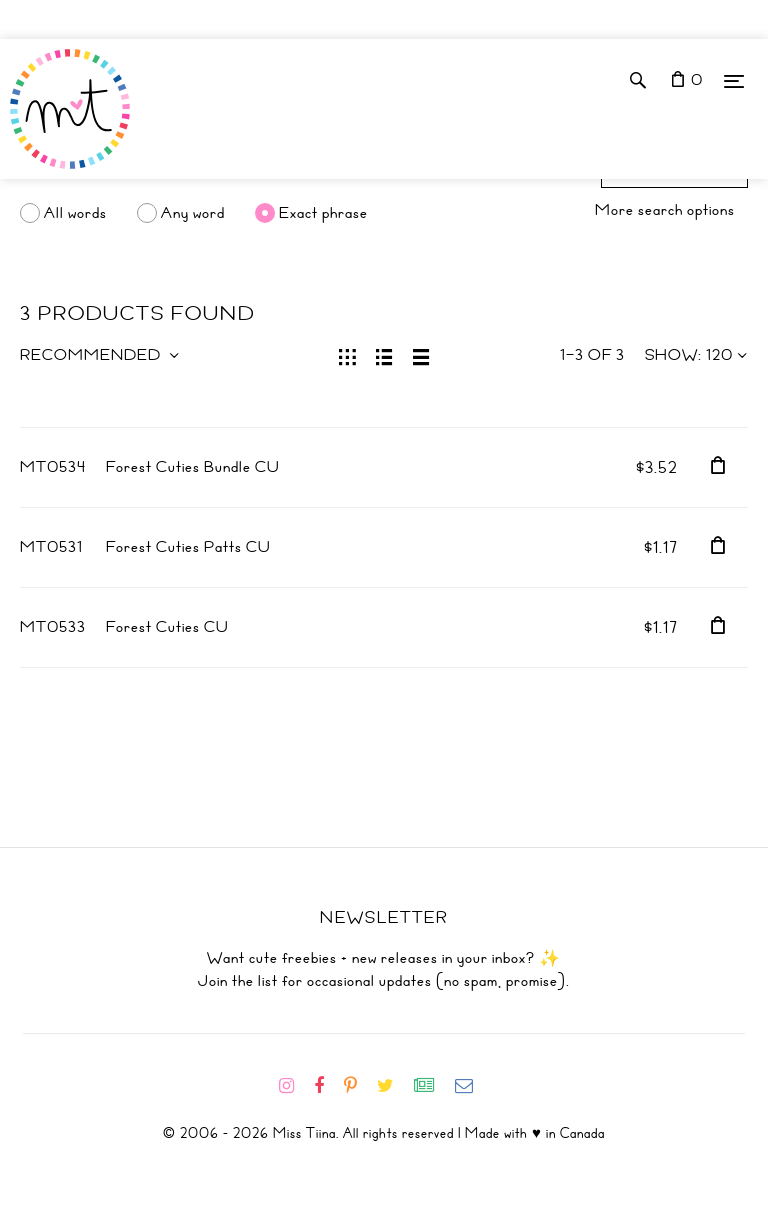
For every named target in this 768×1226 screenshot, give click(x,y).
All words (75, 213)
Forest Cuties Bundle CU (193, 467)
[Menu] (734, 80)
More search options (665, 210)
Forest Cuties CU (167, 627)
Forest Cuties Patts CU (188, 547)
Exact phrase (323, 213)
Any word (193, 213)
